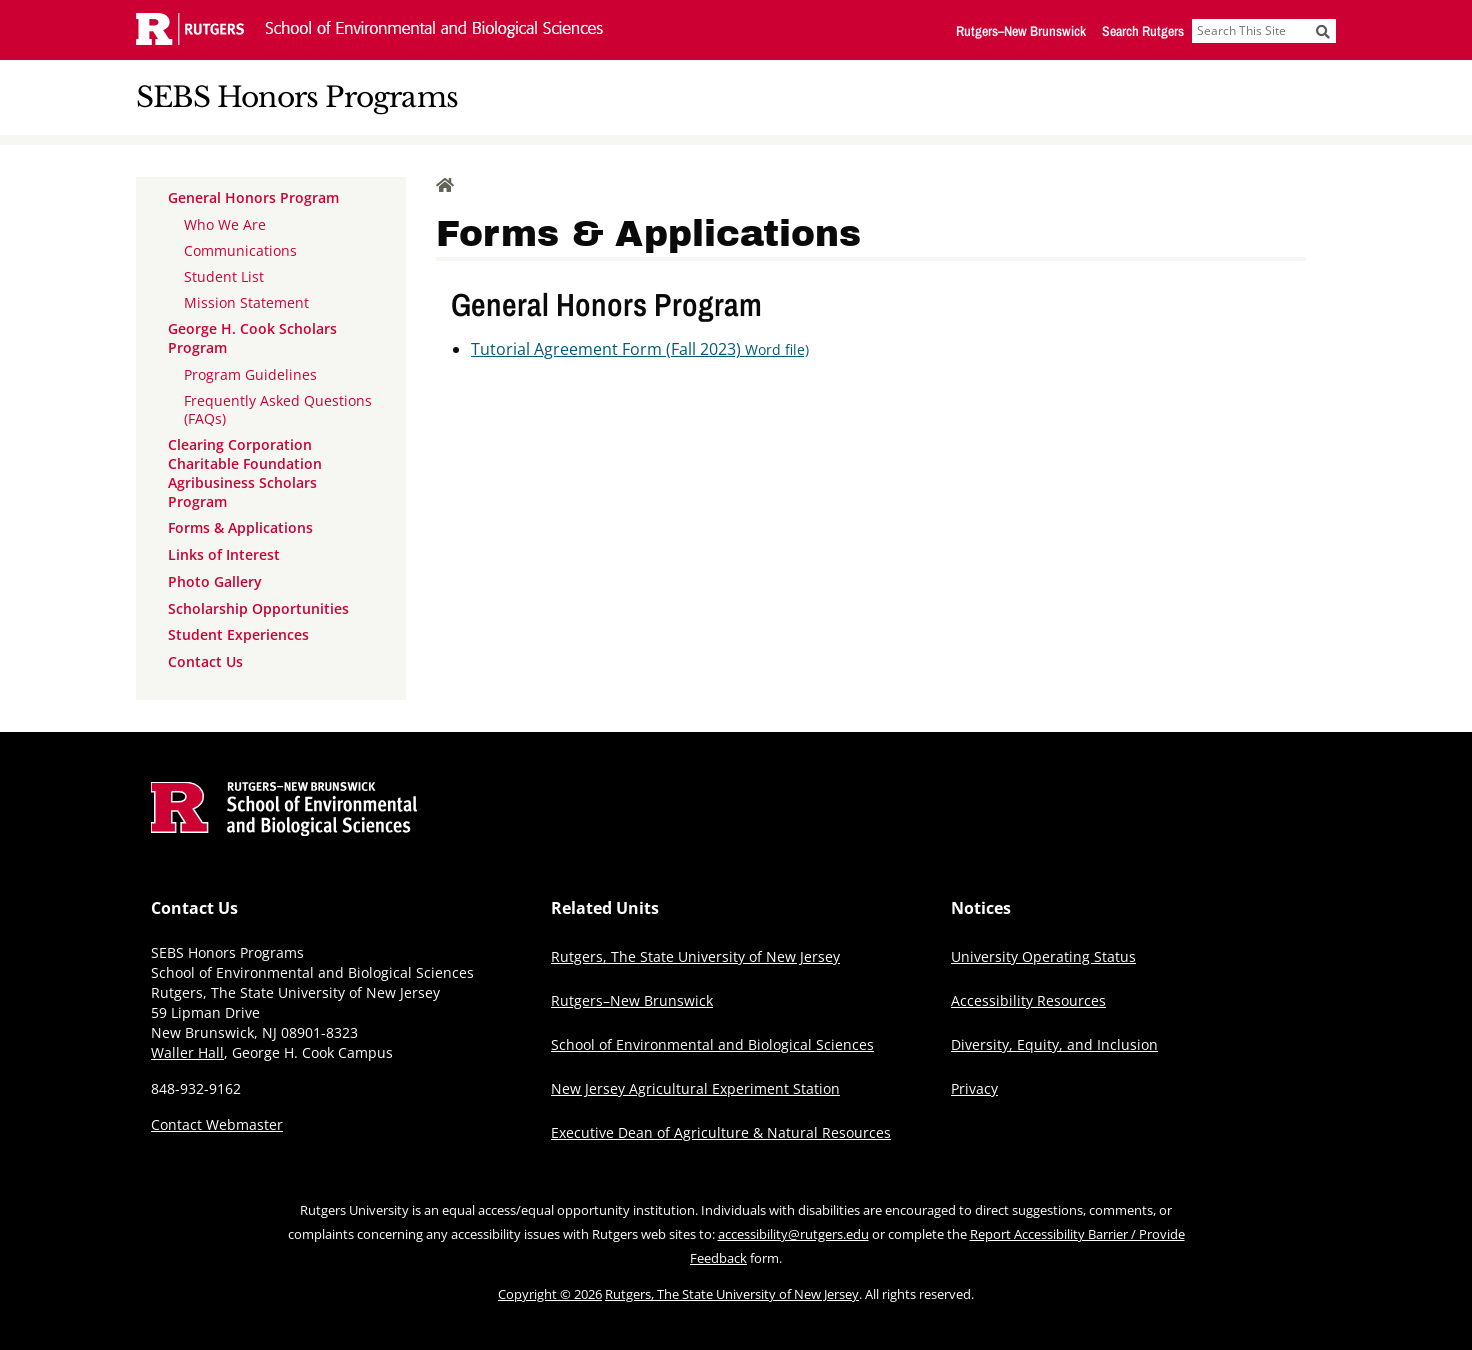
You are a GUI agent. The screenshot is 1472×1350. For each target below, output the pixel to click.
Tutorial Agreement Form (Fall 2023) (640, 349)
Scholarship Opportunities (258, 608)
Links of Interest (224, 554)
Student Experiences (238, 634)
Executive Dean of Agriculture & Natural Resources (721, 1132)
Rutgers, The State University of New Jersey (695, 956)
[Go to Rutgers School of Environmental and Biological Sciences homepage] (284, 830)
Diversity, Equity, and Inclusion (1054, 1044)
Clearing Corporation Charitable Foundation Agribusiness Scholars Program (245, 472)
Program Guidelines (250, 374)
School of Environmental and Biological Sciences (712, 1044)
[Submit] (1323, 31)
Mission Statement (246, 302)
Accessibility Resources (1028, 1000)
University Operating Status (1043, 956)
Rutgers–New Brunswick (1021, 31)
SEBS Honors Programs (297, 97)
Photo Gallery (215, 581)
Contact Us (205, 661)
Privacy (974, 1088)
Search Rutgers (1143, 31)
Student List (224, 276)
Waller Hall (187, 1052)
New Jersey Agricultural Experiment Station (695, 1088)
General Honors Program (253, 197)
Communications (240, 250)
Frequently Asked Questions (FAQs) (278, 409)
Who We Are (225, 224)
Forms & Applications (240, 527)
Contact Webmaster (217, 1124)
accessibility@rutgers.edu (793, 1234)
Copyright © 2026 (550, 1294)
